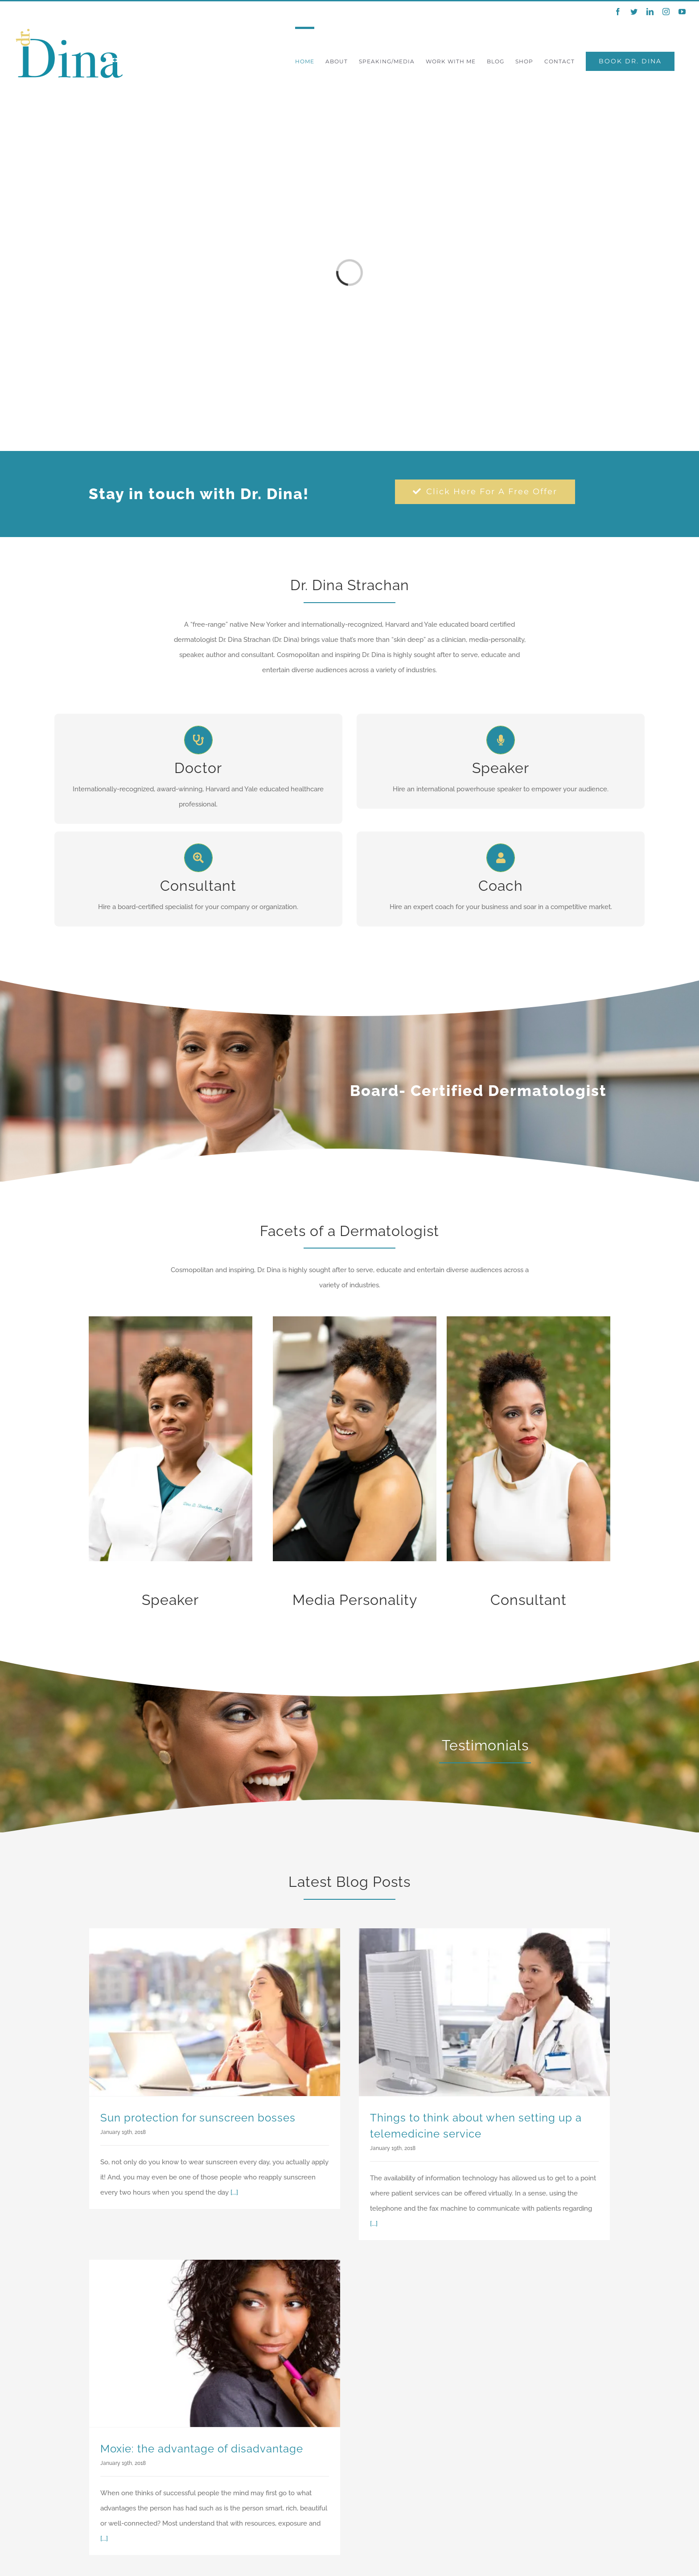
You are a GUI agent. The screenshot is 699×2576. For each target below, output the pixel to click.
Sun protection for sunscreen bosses (198, 2117)
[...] (234, 2192)
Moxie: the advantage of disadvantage (201, 2448)
